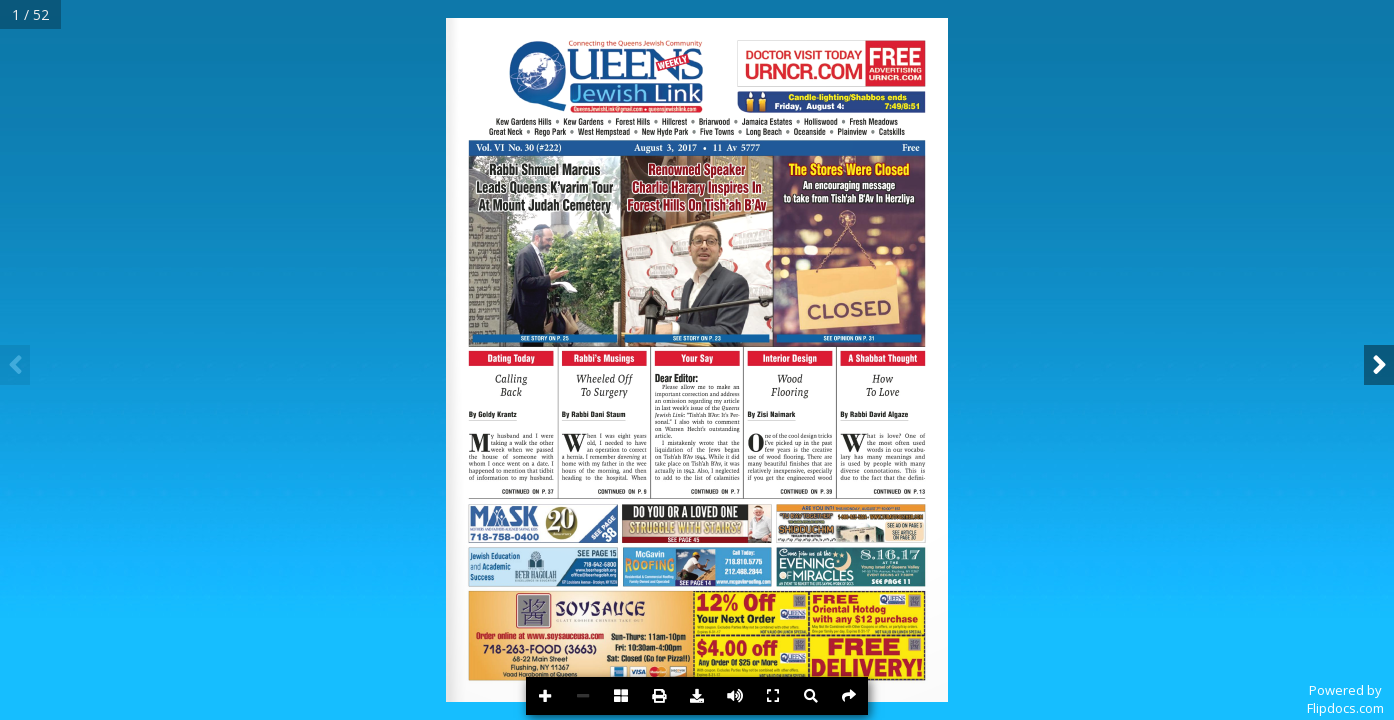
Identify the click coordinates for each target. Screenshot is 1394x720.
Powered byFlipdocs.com (1345, 699)
